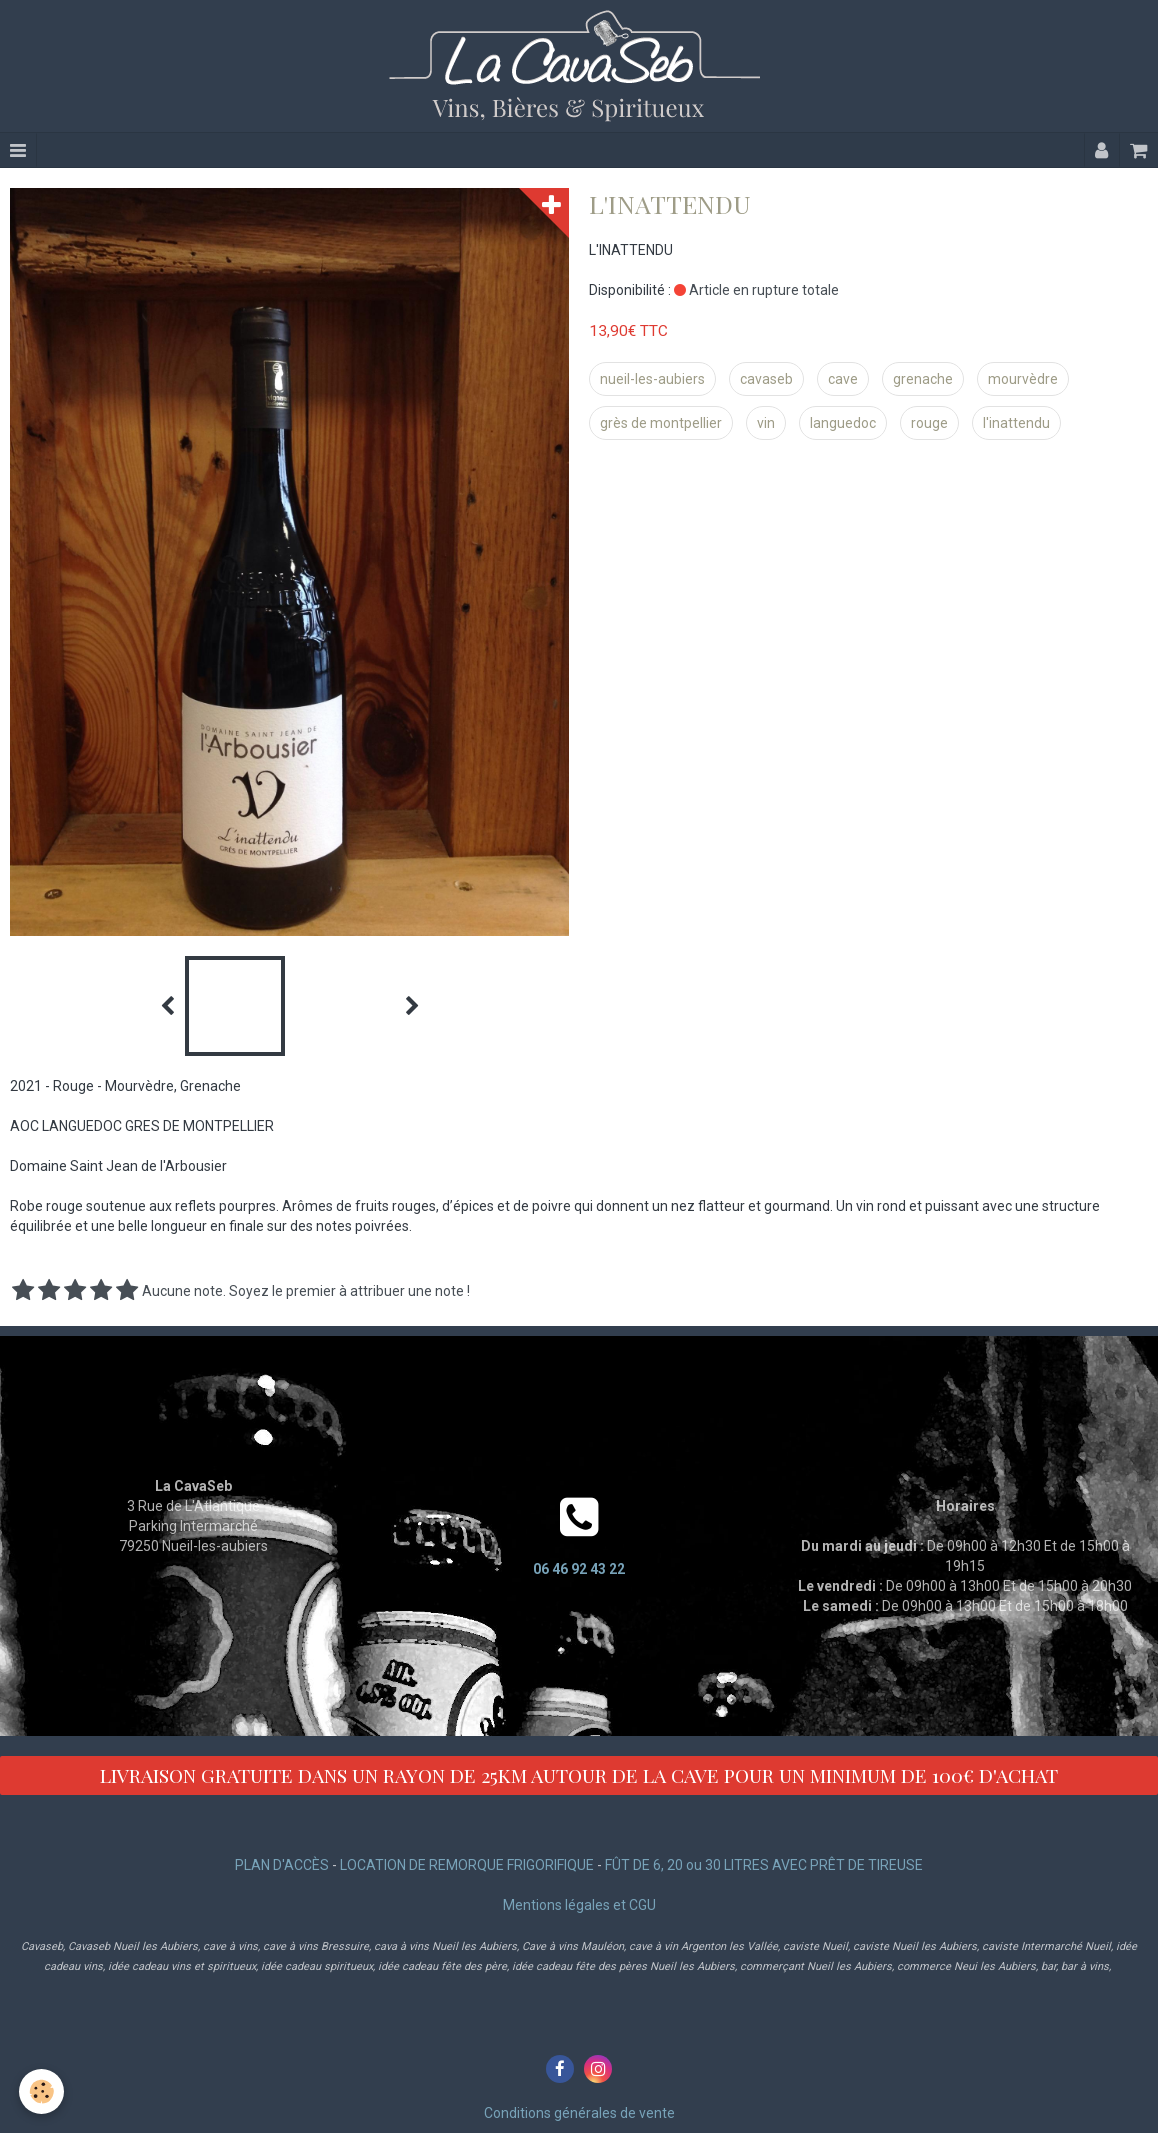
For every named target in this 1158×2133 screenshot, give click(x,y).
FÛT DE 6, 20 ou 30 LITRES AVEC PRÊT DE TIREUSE (764, 1865)
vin (766, 423)
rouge (929, 423)
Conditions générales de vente (579, 2113)
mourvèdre (1023, 379)
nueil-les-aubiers (652, 379)
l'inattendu (1016, 423)
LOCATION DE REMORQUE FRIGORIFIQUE (467, 1865)
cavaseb (766, 379)
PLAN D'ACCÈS (282, 1865)
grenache (923, 379)
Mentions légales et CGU (579, 1905)
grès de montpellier (661, 423)
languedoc (843, 423)
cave (843, 379)
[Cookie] (42, 2091)
